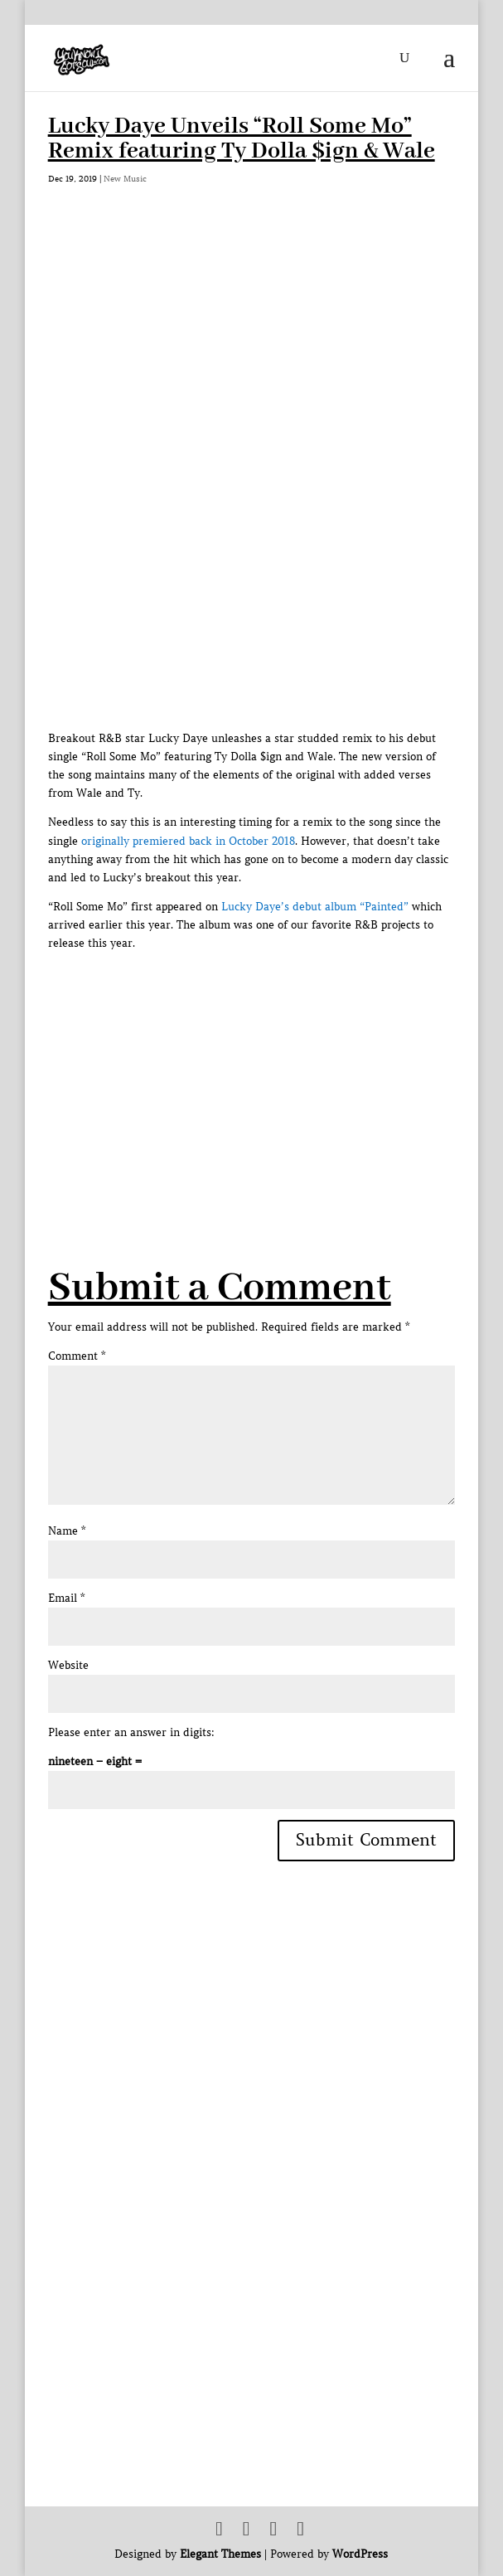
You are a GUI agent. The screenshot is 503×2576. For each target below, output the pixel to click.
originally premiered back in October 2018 (188, 841)
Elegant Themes (220, 2554)
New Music (125, 178)
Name (66, 1531)
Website (68, 1665)
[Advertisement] (275, 1069)
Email (66, 1598)
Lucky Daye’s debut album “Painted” (315, 907)
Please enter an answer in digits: (131, 1732)
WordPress (360, 2554)
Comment (76, 1356)
